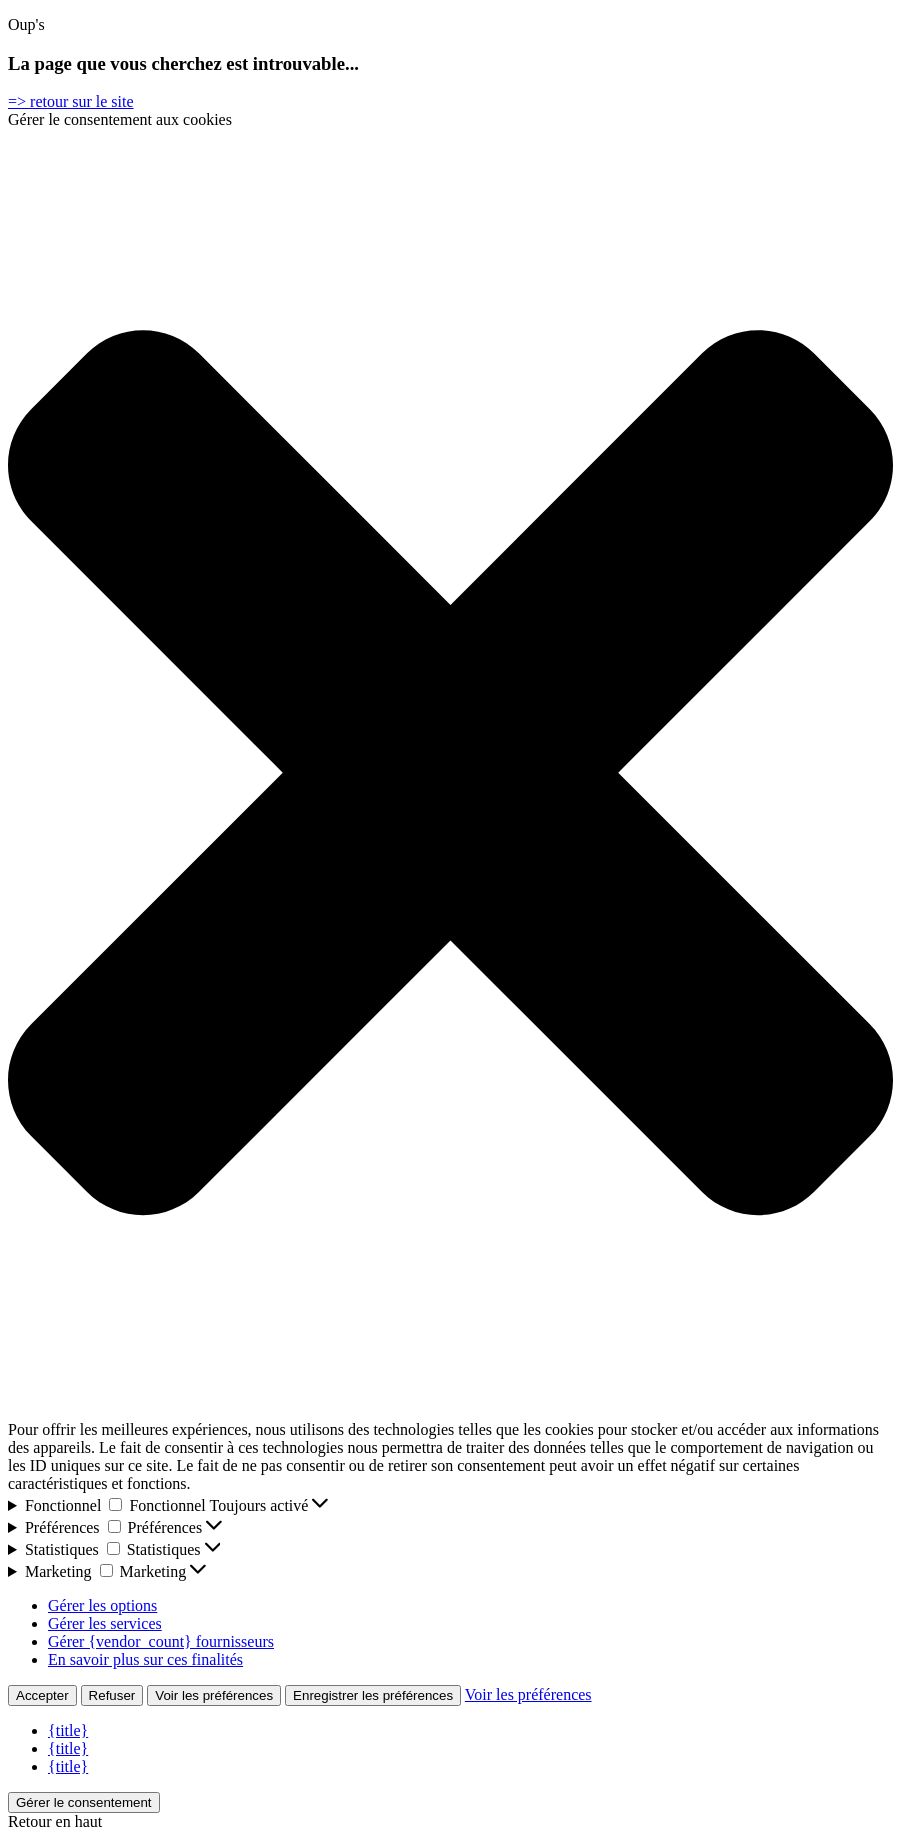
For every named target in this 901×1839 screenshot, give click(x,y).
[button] (450, 774)
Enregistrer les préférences (373, 1695)
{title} (68, 1730)
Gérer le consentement (84, 1802)
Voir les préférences (214, 1695)
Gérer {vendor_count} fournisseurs (161, 1641)
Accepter (42, 1695)
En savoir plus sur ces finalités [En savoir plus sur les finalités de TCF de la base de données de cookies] (145, 1659)
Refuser (112, 1695)
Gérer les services (105, 1623)
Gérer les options (102, 1605)
